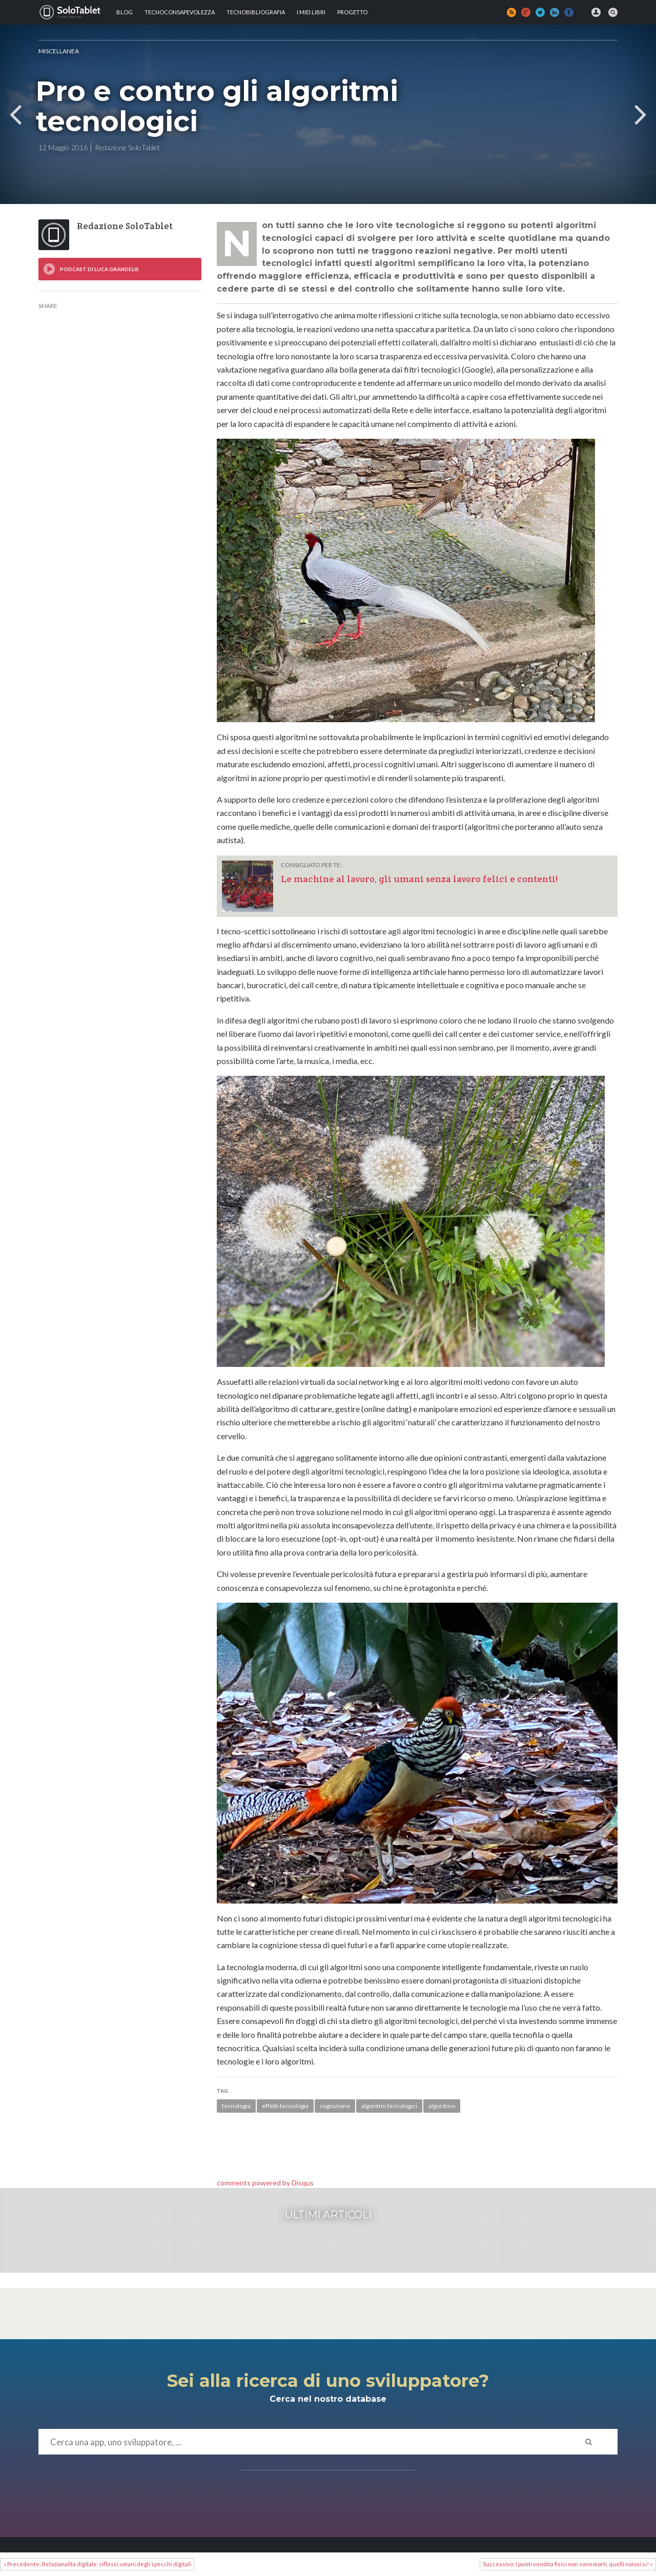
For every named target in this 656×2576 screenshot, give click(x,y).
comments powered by (265, 2182)
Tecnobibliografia (256, 12)
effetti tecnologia (285, 2106)
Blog (124, 12)
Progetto (352, 12)
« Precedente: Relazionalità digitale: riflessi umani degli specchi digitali (97, 2564)
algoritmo (441, 2106)
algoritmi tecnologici (389, 2106)
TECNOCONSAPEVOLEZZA (180, 12)
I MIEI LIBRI (311, 12)
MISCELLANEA (58, 51)
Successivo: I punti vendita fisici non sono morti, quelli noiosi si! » (567, 2564)
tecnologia (236, 2106)
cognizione (335, 2106)
